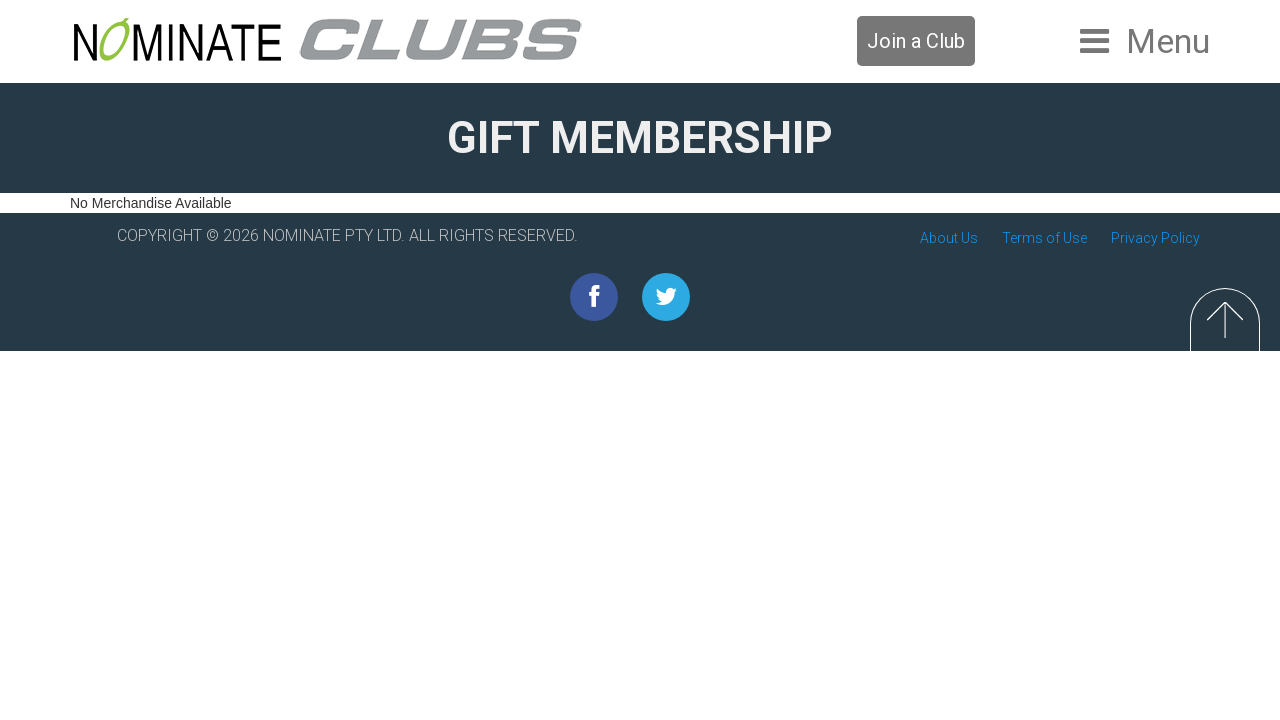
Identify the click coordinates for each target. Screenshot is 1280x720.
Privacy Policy (1155, 238)
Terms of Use (1044, 238)
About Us (949, 238)
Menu (1168, 41)
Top (1225, 319)
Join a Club (916, 41)
